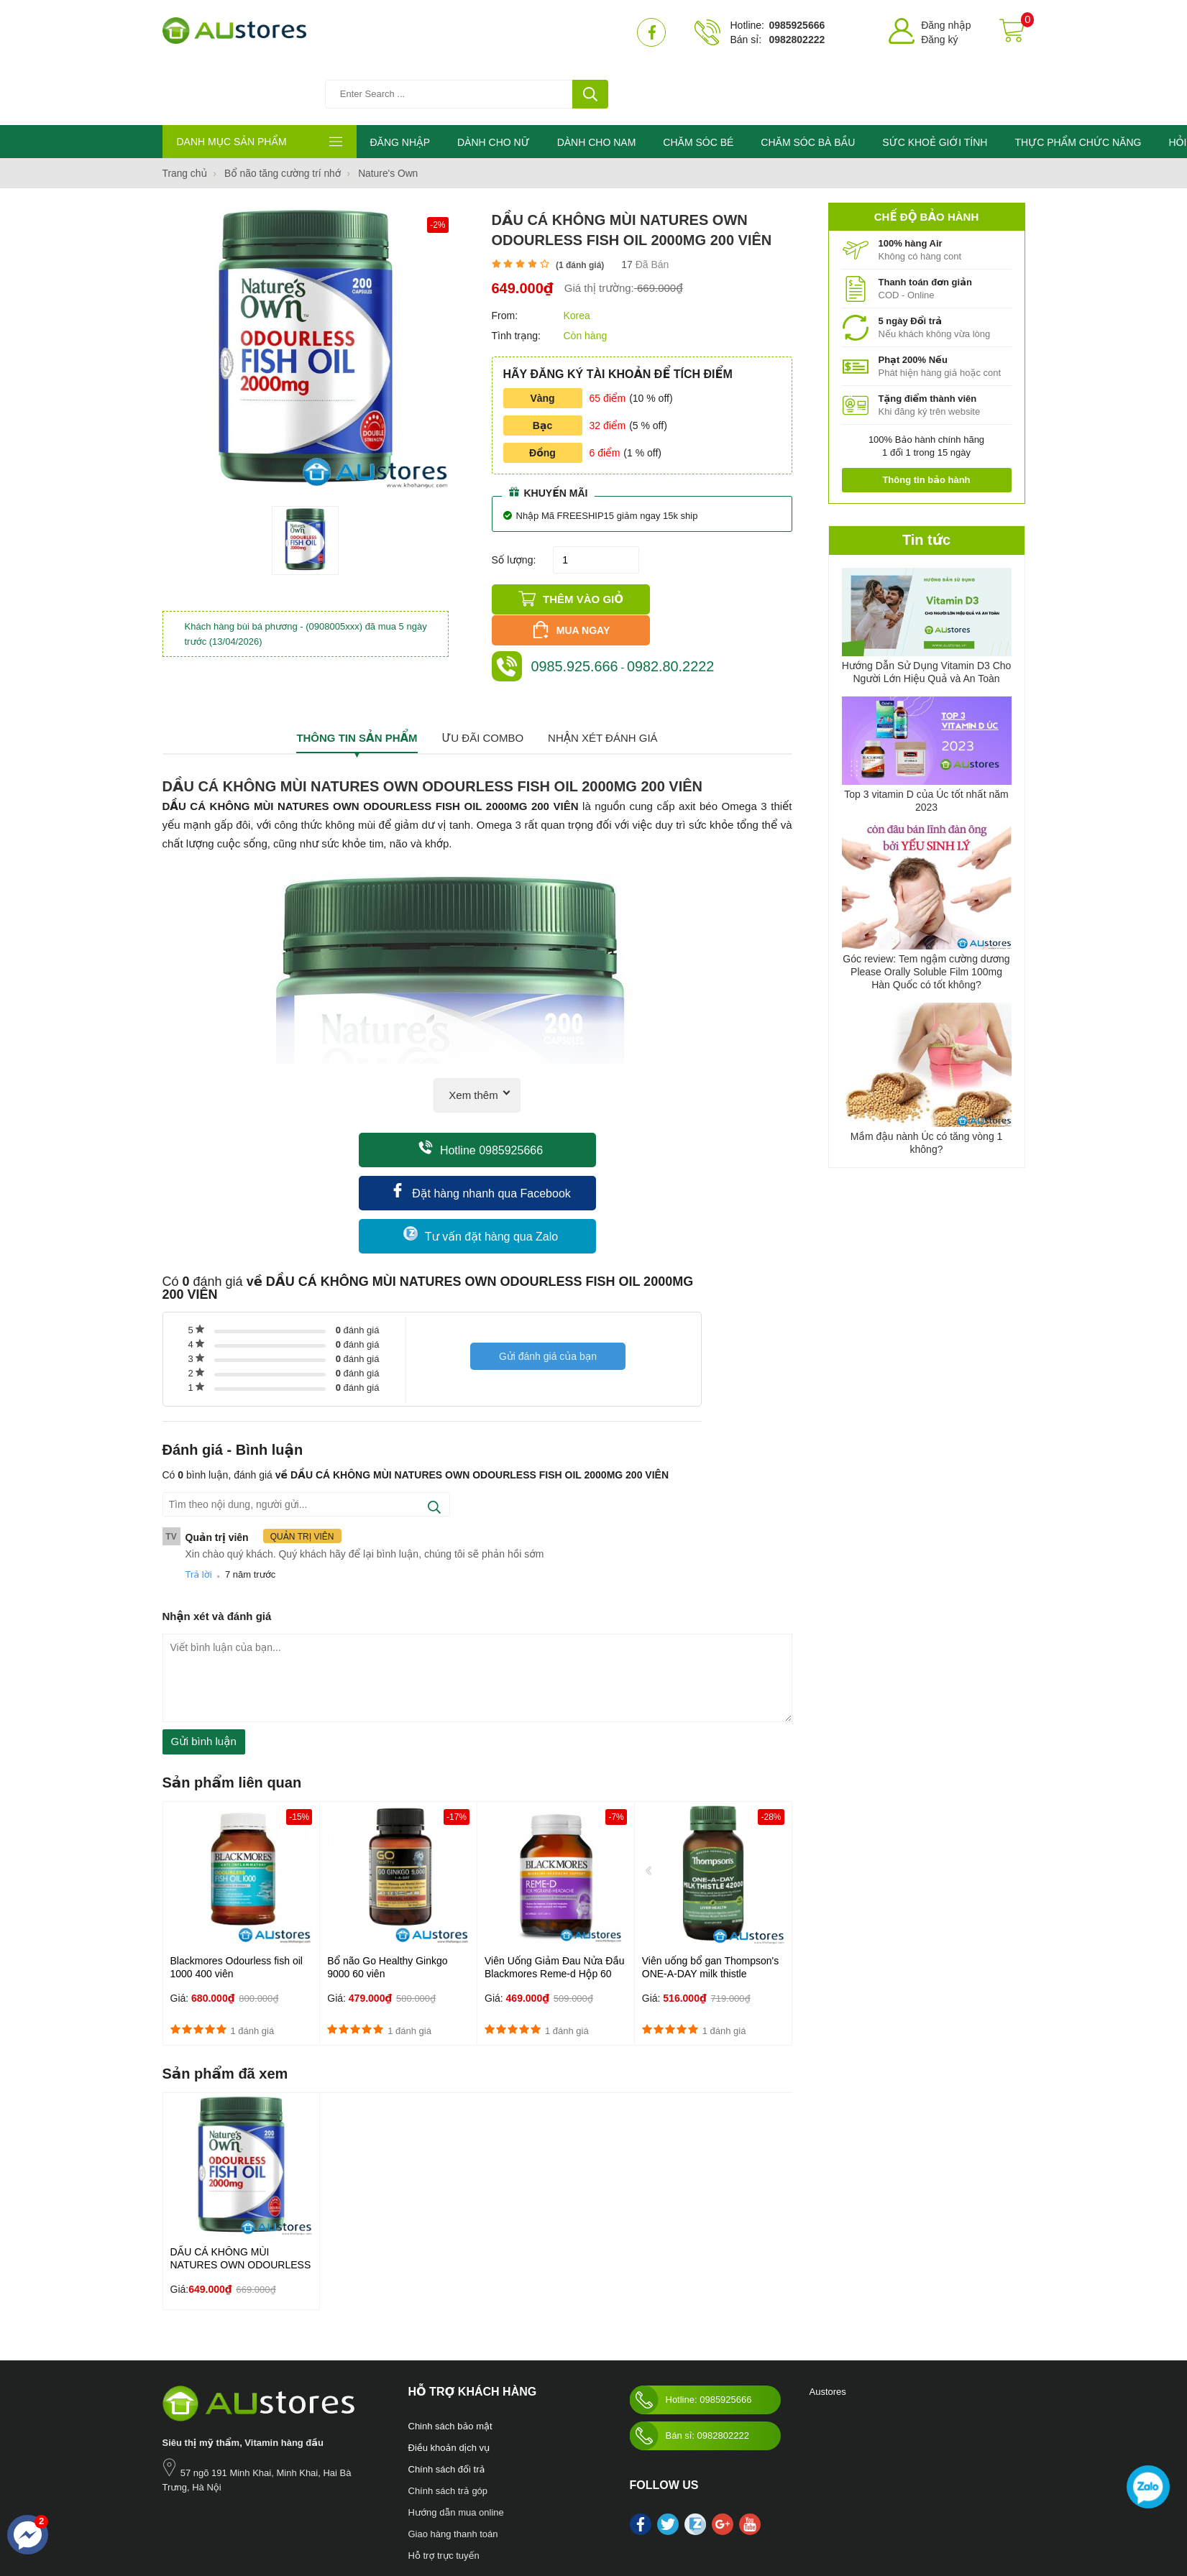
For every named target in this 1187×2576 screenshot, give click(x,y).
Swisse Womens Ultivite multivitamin (691, 2511)
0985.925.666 (575, 576)
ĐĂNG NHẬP (400, 82)
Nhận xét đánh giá (603, 662)
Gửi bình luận (204, 1665)
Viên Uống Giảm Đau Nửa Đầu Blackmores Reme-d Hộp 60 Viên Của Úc (555, 1897)
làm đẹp (548, 2511)
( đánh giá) (580, 206)
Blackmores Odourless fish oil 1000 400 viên (236, 1891)
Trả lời (198, 1498)
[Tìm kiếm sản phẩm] (475, 32)
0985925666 (797, 25)
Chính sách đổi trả (446, 2392)
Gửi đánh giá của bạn (548, 1283)
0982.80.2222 (671, 576)
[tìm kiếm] (590, 32)
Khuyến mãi (548, 433)
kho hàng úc (592, 2511)
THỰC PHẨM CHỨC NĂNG (1084, 82)
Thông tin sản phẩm (356, 662)
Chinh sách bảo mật (450, 2349)
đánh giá (358, 1253)
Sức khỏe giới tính (369, 2511)
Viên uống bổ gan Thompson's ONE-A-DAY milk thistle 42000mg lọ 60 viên (710, 1897)
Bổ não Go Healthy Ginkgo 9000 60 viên (387, 1891)
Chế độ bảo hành (926, 157)
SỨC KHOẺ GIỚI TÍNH (940, 82)
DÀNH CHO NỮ (495, 82)
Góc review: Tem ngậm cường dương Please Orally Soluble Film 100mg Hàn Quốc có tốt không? (926, 913)
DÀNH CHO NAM (598, 82)
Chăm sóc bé (303, 2511)
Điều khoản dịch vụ (449, 2370)
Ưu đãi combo (482, 662)
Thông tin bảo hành (926, 420)
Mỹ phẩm (426, 2511)
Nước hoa (181, 2511)
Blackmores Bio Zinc (489, 2511)
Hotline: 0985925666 (691, 2323)
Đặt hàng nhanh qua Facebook (480, 1115)
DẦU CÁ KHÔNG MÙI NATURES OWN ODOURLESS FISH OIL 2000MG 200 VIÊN (240, 2188)
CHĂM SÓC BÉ (701, 82)
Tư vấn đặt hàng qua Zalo (480, 1158)
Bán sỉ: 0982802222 (689, 2359)
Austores (828, 2314)
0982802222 (797, 39)
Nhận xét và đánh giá (217, 1540)
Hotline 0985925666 (480, 1072)
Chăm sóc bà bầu (239, 2511)
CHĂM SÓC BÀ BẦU (812, 82)
